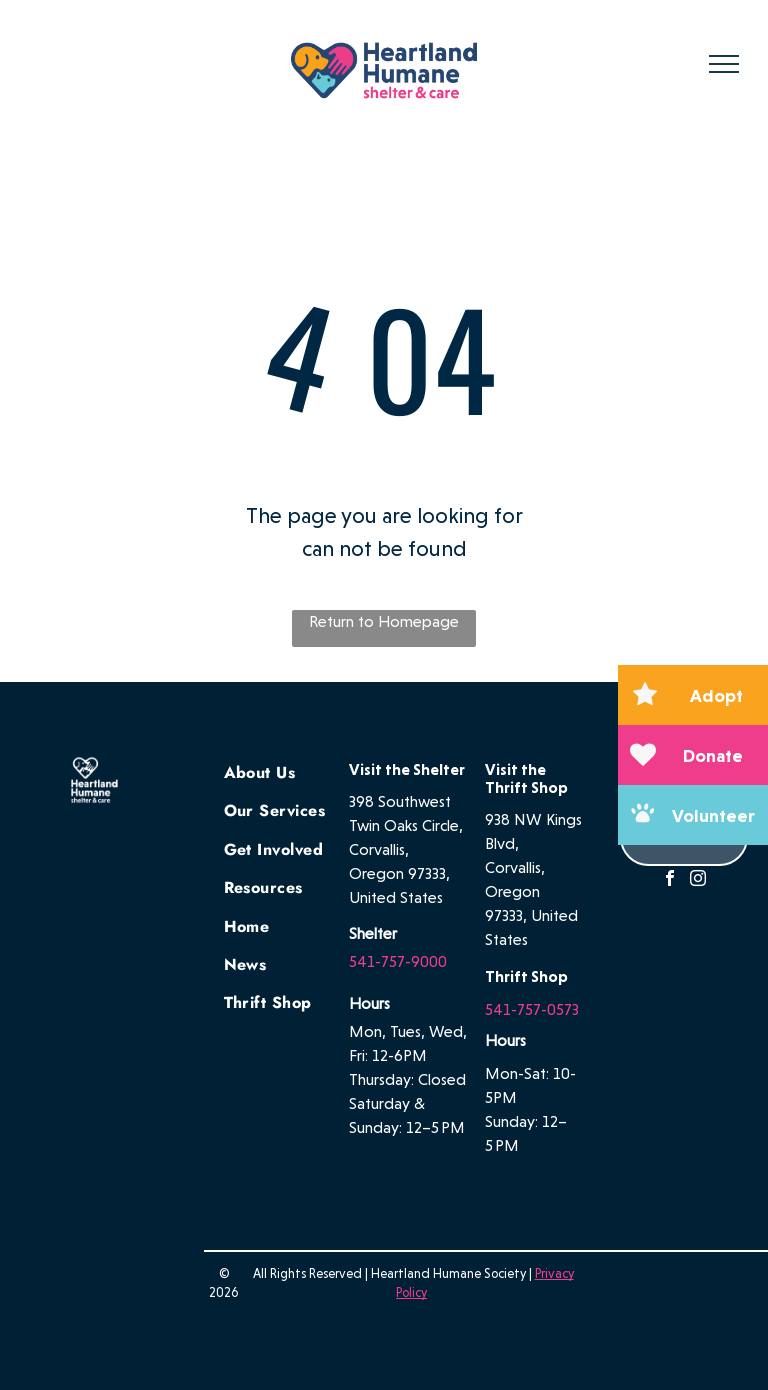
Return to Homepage (384, 621)
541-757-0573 (532, 1009)
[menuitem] (296, 771)
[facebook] (670, 880)
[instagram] (698, 880)
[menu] (724, 64)
